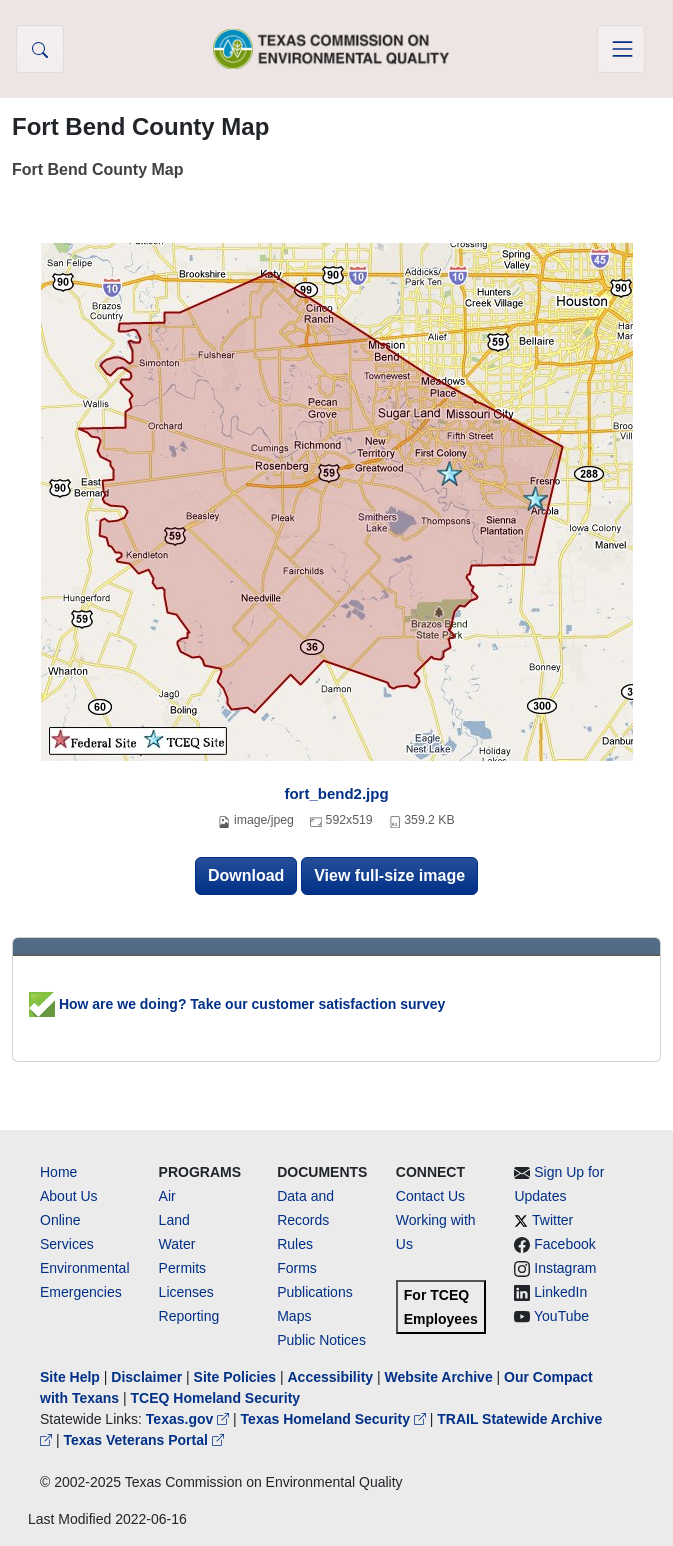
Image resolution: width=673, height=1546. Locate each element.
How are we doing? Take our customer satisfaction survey (237, 1004)
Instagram (565, 1268)
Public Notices (321, 1340)
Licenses (186, 1292)
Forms (297, 1268)
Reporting (189, 1316)
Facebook (564, 1244)
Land (174, 1220)
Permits (182, 1268)
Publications (315, 1292)
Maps (294, 1316)
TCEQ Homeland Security (216, 1398)
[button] (40, 49)
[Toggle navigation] (621, 49)
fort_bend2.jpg (336, 793)
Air (167, 1196)
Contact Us (430, 1196)
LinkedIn (560, 1292)
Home (58, 1172)
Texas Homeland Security (335, 1419)
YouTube (561, 1316)
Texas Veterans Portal (143, 1440)
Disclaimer (146, 1377)
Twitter (552, 1220)
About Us (69, 1196)
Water (177, 1244)
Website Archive (439, 1377)
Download (246, 875)
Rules (295, 1244)
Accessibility (332, 1377)
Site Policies (235, 1377)
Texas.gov (189, 1419)
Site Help (70, 1377)
